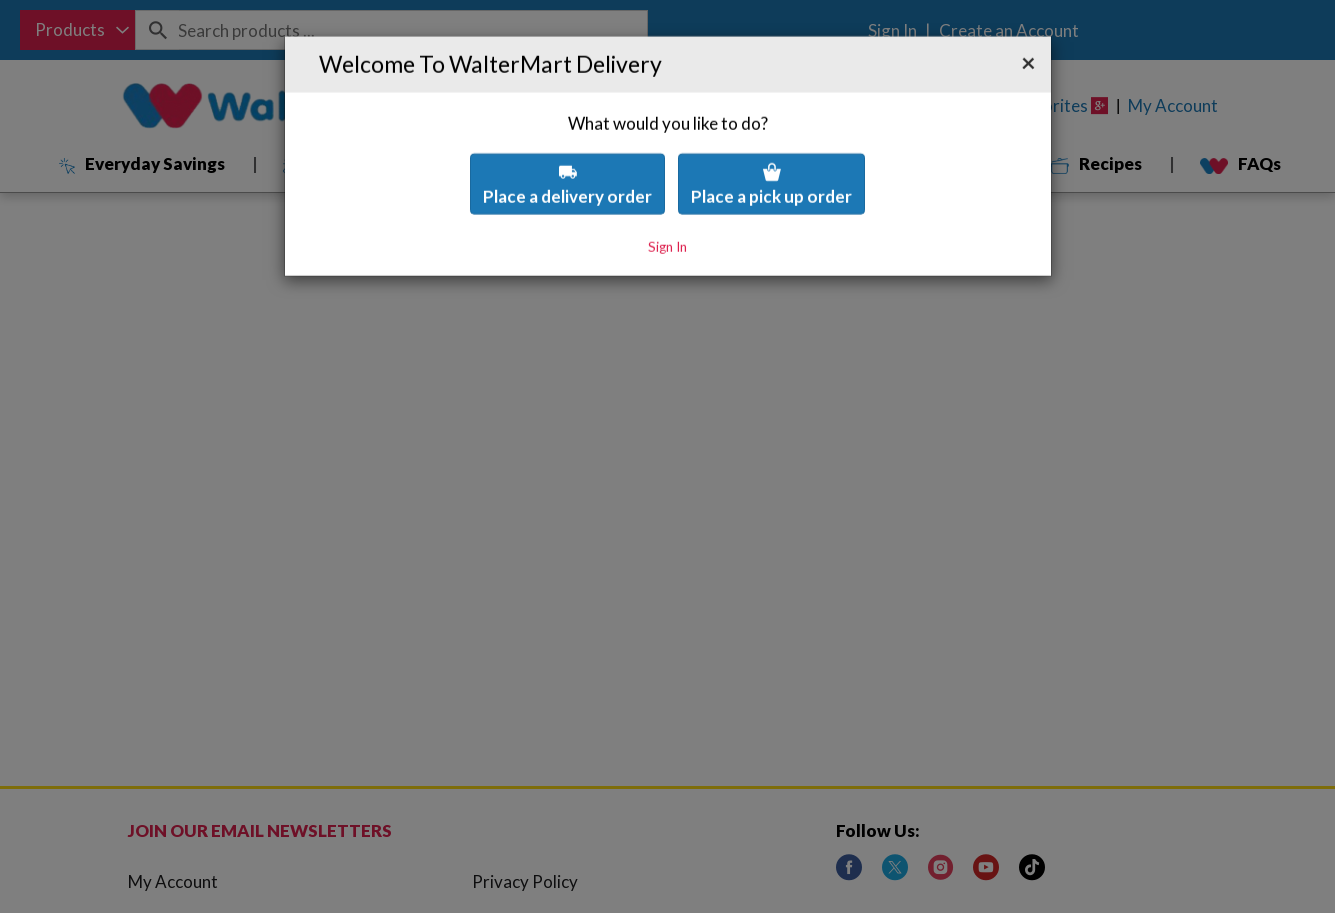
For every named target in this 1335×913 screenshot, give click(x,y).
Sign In (667, 196)
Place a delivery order (567, 133)
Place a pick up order (771, 133)
